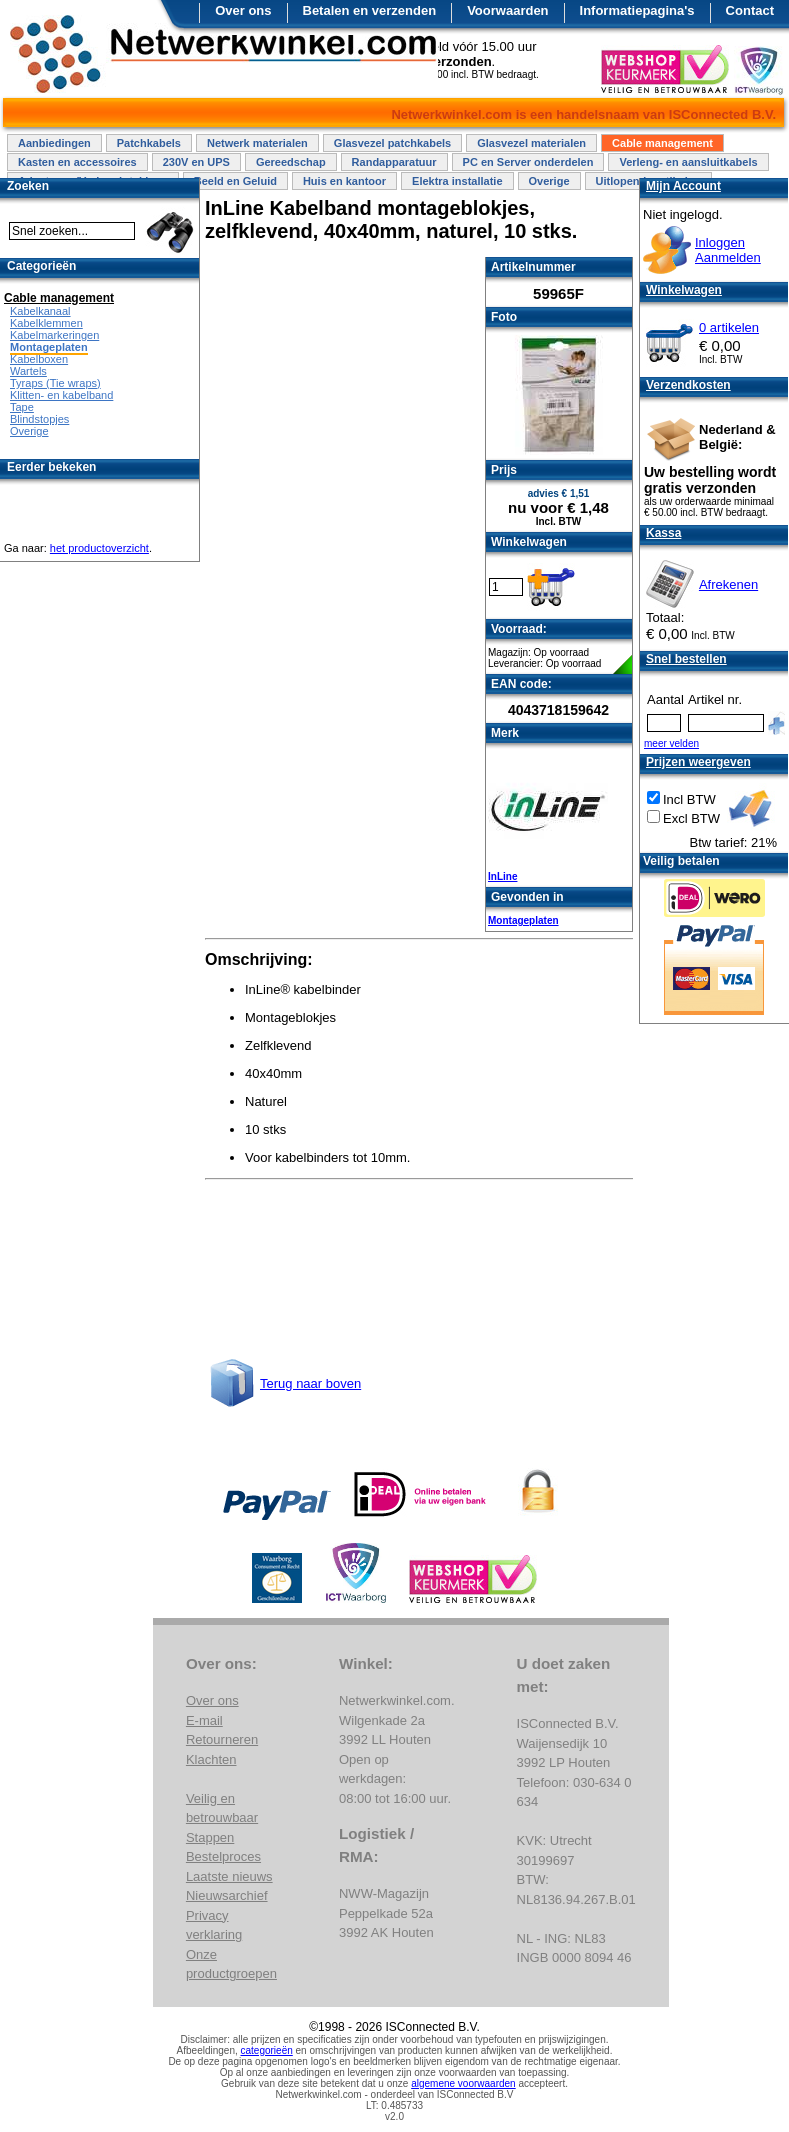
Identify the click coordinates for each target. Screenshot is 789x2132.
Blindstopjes (39, 419)
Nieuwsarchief (227, 1895)
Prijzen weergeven (698, 762)
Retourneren (222, 1739)
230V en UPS (196, 162)
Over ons (243, 10)
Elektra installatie (457, 181)
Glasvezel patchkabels (392, 143)
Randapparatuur (394, 162)
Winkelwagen (684, 290)
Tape (22, 407)
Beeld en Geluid (235, 181)
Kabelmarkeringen (54, 335)
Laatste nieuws (229, 1876)
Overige (549, 181)
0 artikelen (729, 327)
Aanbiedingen (54, 143)
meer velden (671, 743)
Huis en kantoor (344, 181)
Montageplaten (523, 920)
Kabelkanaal (40, 311)
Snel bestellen (686, 659)
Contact (750, 10)
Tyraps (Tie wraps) (55, 383)
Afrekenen (728, 584)
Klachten (211, 1759)
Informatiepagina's (637, 10)
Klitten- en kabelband (61, 395)
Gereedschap (291, 162)
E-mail (204, 1720)
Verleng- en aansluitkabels (688, 162)
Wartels (28, 371)
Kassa (663, 533)
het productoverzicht (99, 548)
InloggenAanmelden (728, 250)
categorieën (267, 2050)
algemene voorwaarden (463, 2083)
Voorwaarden (507, 10)
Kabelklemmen (46, 323)
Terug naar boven (310, 1383)
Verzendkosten (688, 385)
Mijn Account (683, 186)
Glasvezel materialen (531, 143)
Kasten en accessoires (77, 162)
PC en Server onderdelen (528, 162)
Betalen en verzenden (370, 10)
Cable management (662, 143)
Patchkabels (149, 143)
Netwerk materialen (257, 143)
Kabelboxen (39, 359)
